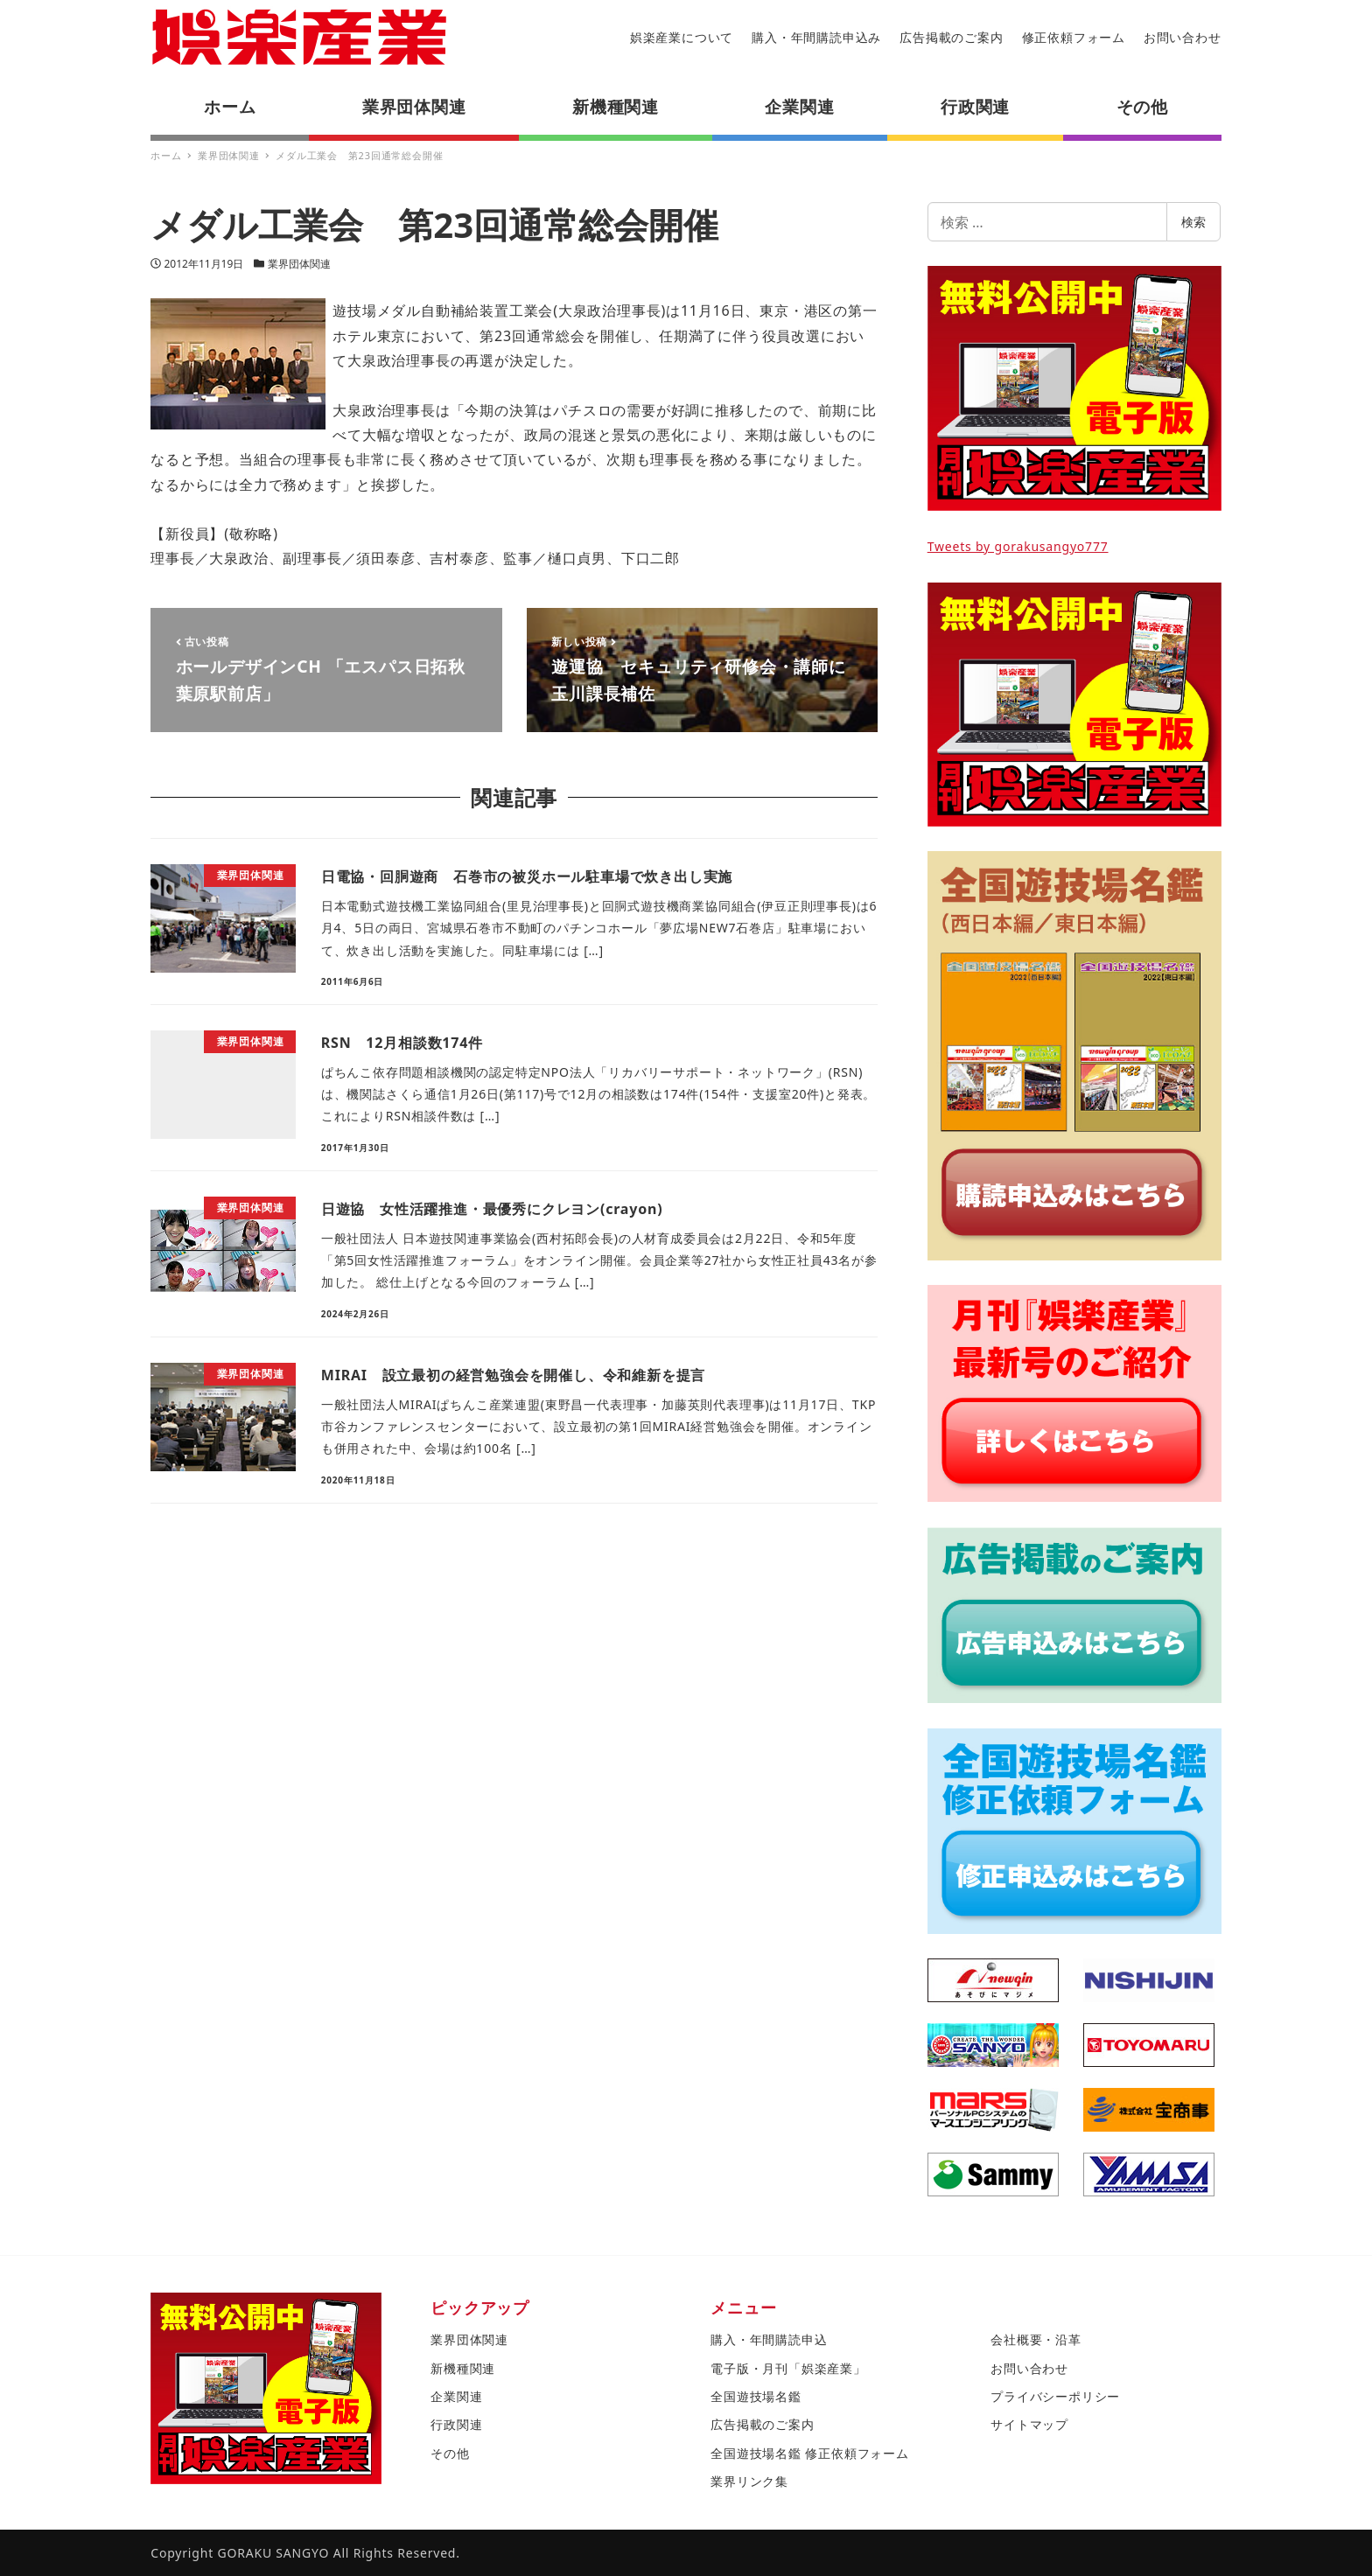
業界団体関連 (299, 263)
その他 (449, 2453)
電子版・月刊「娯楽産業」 (788, 2368)
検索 (1193, 221)
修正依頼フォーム (1073, 37)
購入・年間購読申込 (768, 2339)
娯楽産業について (681, 37)
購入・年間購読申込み (816, 37)
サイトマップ (1029, 2424)
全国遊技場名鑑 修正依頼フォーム (809, 2453)
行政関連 (456, 2424)
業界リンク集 (749, 2481)
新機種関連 (462, 2368)
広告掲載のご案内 (951, 37)
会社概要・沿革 (1036, 2339)
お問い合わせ (1183, 37)
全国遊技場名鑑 (756, 2396)
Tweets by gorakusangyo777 (1018, 546)
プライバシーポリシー (1055, 2396)
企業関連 (456, 2396)
